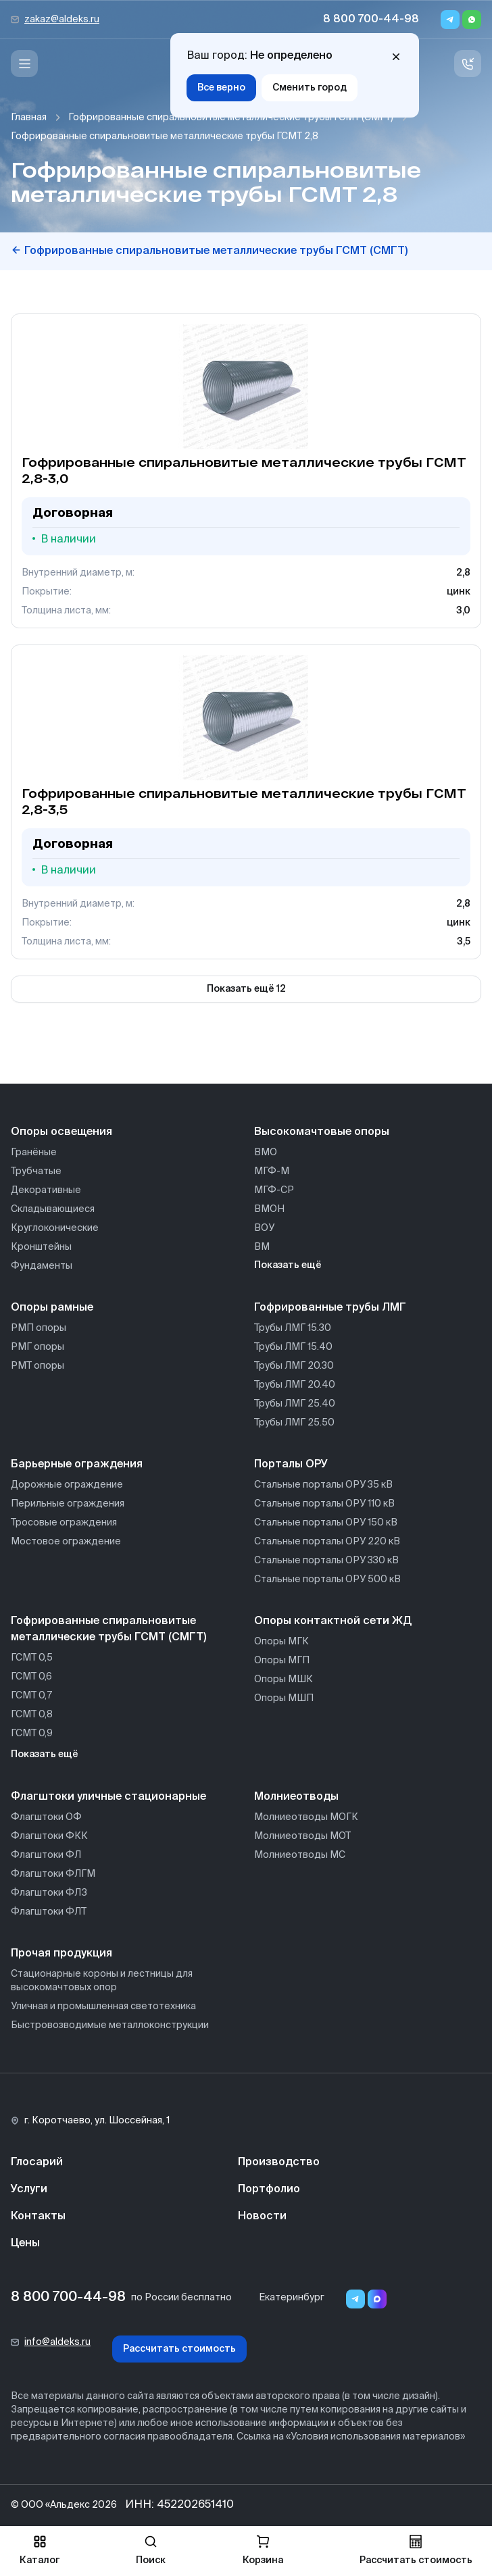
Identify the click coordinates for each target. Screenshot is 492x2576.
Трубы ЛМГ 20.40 (294, 1385)
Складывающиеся (53, 1209)
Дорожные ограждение (67, 1485)
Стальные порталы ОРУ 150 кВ (325, 1522)
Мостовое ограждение (66, 1541)
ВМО (265, 1152)
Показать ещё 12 (246, 989)
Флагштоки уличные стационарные (108, 1797)
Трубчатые (36, 1171)
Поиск (151, 2550)
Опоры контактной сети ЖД (333, 1621)
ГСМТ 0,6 (31, 1677)
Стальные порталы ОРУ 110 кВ (324, 1504)
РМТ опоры (37, 1366)
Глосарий (37, 2162)
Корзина (263, 2550)
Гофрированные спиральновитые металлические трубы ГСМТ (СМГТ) (230, 117)
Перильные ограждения (67, 1504)
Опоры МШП (284, 1698)
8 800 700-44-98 (371, 19)
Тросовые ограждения (64, 1522)
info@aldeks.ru (57, 2342)
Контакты (38, 2216)
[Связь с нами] (467, 63)
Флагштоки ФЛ (46, 1855)
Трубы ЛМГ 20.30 (294, 1366)
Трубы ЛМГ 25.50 (294, 1423)
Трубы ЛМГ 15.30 (292, 1328)
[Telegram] (450, 19)
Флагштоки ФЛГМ (53, 1874)
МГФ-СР (274, 1190)
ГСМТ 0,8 (32, 1714)
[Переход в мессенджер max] (377, 2299)
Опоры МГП (282, 1660)
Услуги (29, 2189)
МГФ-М (271, 1171)
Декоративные (46, 1190)
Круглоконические (55, 1228)
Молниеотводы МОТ (302, 1836)
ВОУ (264, 1228)
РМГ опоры (37, 1347)
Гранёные (34, 1152)
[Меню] (24, 63)
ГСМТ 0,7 (31, 1695)
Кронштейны (41, 1247)
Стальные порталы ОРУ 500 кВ (327, 1579)
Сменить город (309, 88)
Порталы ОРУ (291, 1464)
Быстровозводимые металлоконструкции (110, 2025)
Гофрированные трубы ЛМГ (330, 1308)
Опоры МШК (283, 1679)
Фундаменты (41, 1266)
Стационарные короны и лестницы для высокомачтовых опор (102, 1980)
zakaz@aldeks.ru (61, 19)
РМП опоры (38, 1328)
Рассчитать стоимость (179, 2349)
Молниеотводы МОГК (306, 1817)
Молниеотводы (296, 1797)
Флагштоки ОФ (46, 1817)
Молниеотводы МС (299, 1855)
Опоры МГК (281, 1641)
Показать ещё (288, 1265)
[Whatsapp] (471, 19)
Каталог (39, 2550)
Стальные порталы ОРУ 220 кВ (327, 1541)
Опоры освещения (61, 1132)
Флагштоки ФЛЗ (49, 1893)
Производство (279, 2162)
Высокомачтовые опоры (321, 1132)
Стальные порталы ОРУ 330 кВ (326, 1560)
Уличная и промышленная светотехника (103, 2006)
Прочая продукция (61, 1953)
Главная (29, 117)
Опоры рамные (52, 1308)
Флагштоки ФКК (49, 1836)
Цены (25, 2243)
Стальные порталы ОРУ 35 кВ (323, 1485)
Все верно (221, 88)
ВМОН (269, 1209)
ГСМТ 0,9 (32, 1733)
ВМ (262, 1247)
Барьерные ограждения (77, 1464)
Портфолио (269, 2189)
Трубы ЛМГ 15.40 (293, 1347)
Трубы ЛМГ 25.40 (294, 1404)
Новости (262, 2216)
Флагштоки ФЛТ (49, 1912)
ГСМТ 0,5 (32, 1658)
